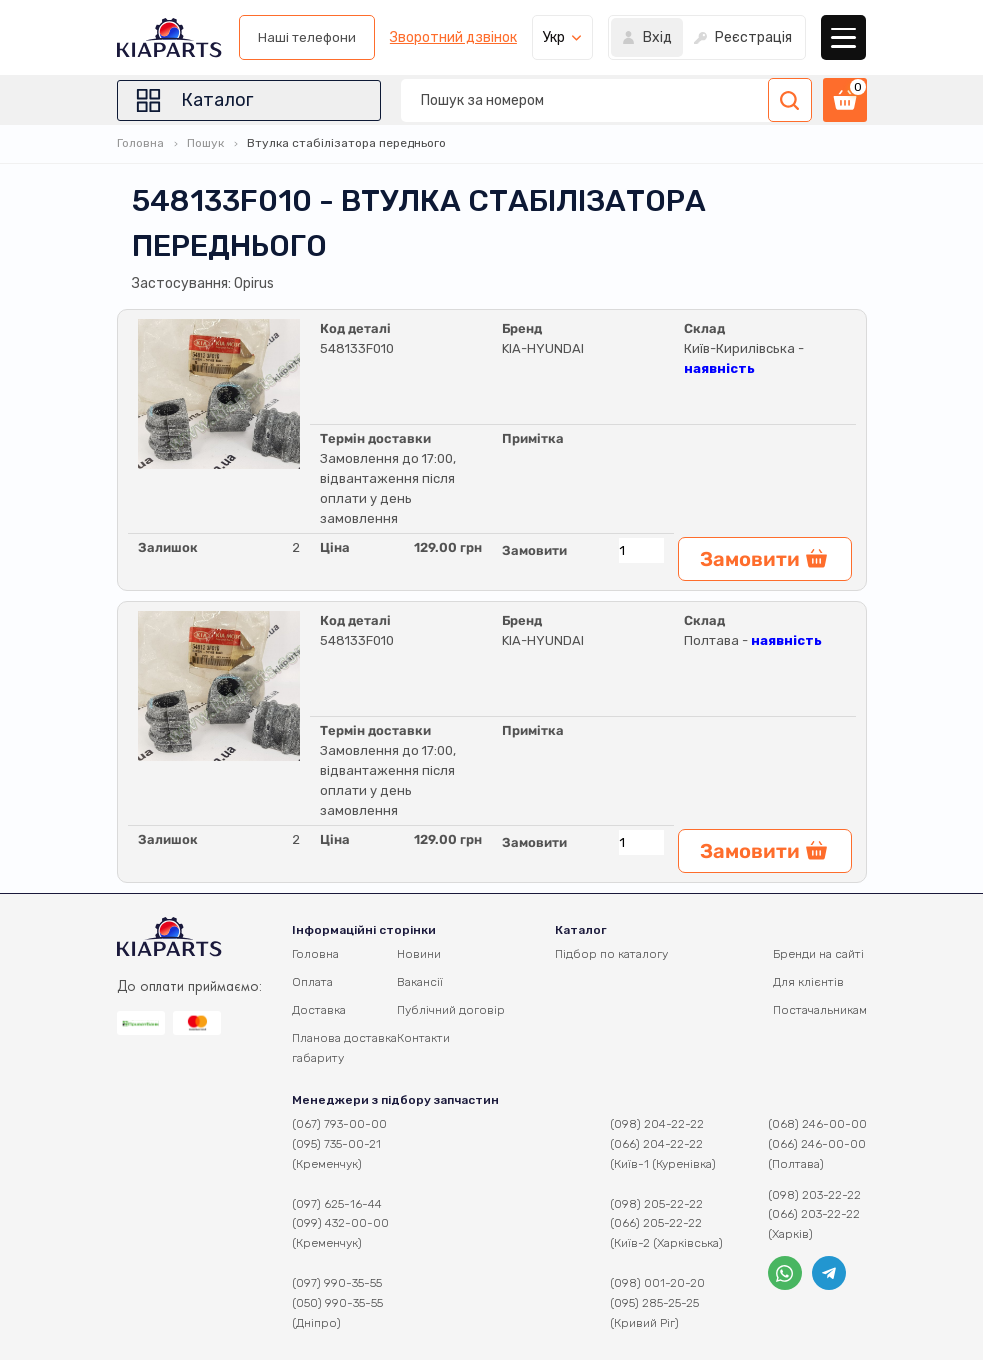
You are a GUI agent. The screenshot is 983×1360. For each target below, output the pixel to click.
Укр (554, 37)
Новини (419, 954)
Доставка (319, 1010)
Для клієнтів (808, 982)
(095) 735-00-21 (336, 1144)
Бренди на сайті (818, 954)
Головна (140, 143)
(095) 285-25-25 (654, 1303)
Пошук (205, 143)
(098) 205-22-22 (656, 1204)
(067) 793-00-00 (339, 1124)
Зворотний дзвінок (453, 38)
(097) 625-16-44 (337, 1204)
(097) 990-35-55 (337, 1283)
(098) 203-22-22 (814, 1195)
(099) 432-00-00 (340, 1223)
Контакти (423, 1038)
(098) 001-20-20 (657, 1283)
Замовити (534, 550)
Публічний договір (451, 1010)
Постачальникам (820, 1010)
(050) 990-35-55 (337, 1303)
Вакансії (420, 982)
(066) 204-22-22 (656, 1144)
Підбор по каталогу (611, 954)
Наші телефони (307, 37)
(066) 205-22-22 (656, 1223)
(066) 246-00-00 (817, 1144)
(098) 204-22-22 (657, 1124)
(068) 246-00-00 (817, 1124)
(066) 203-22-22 (814, 1214)
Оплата (312, 982)
